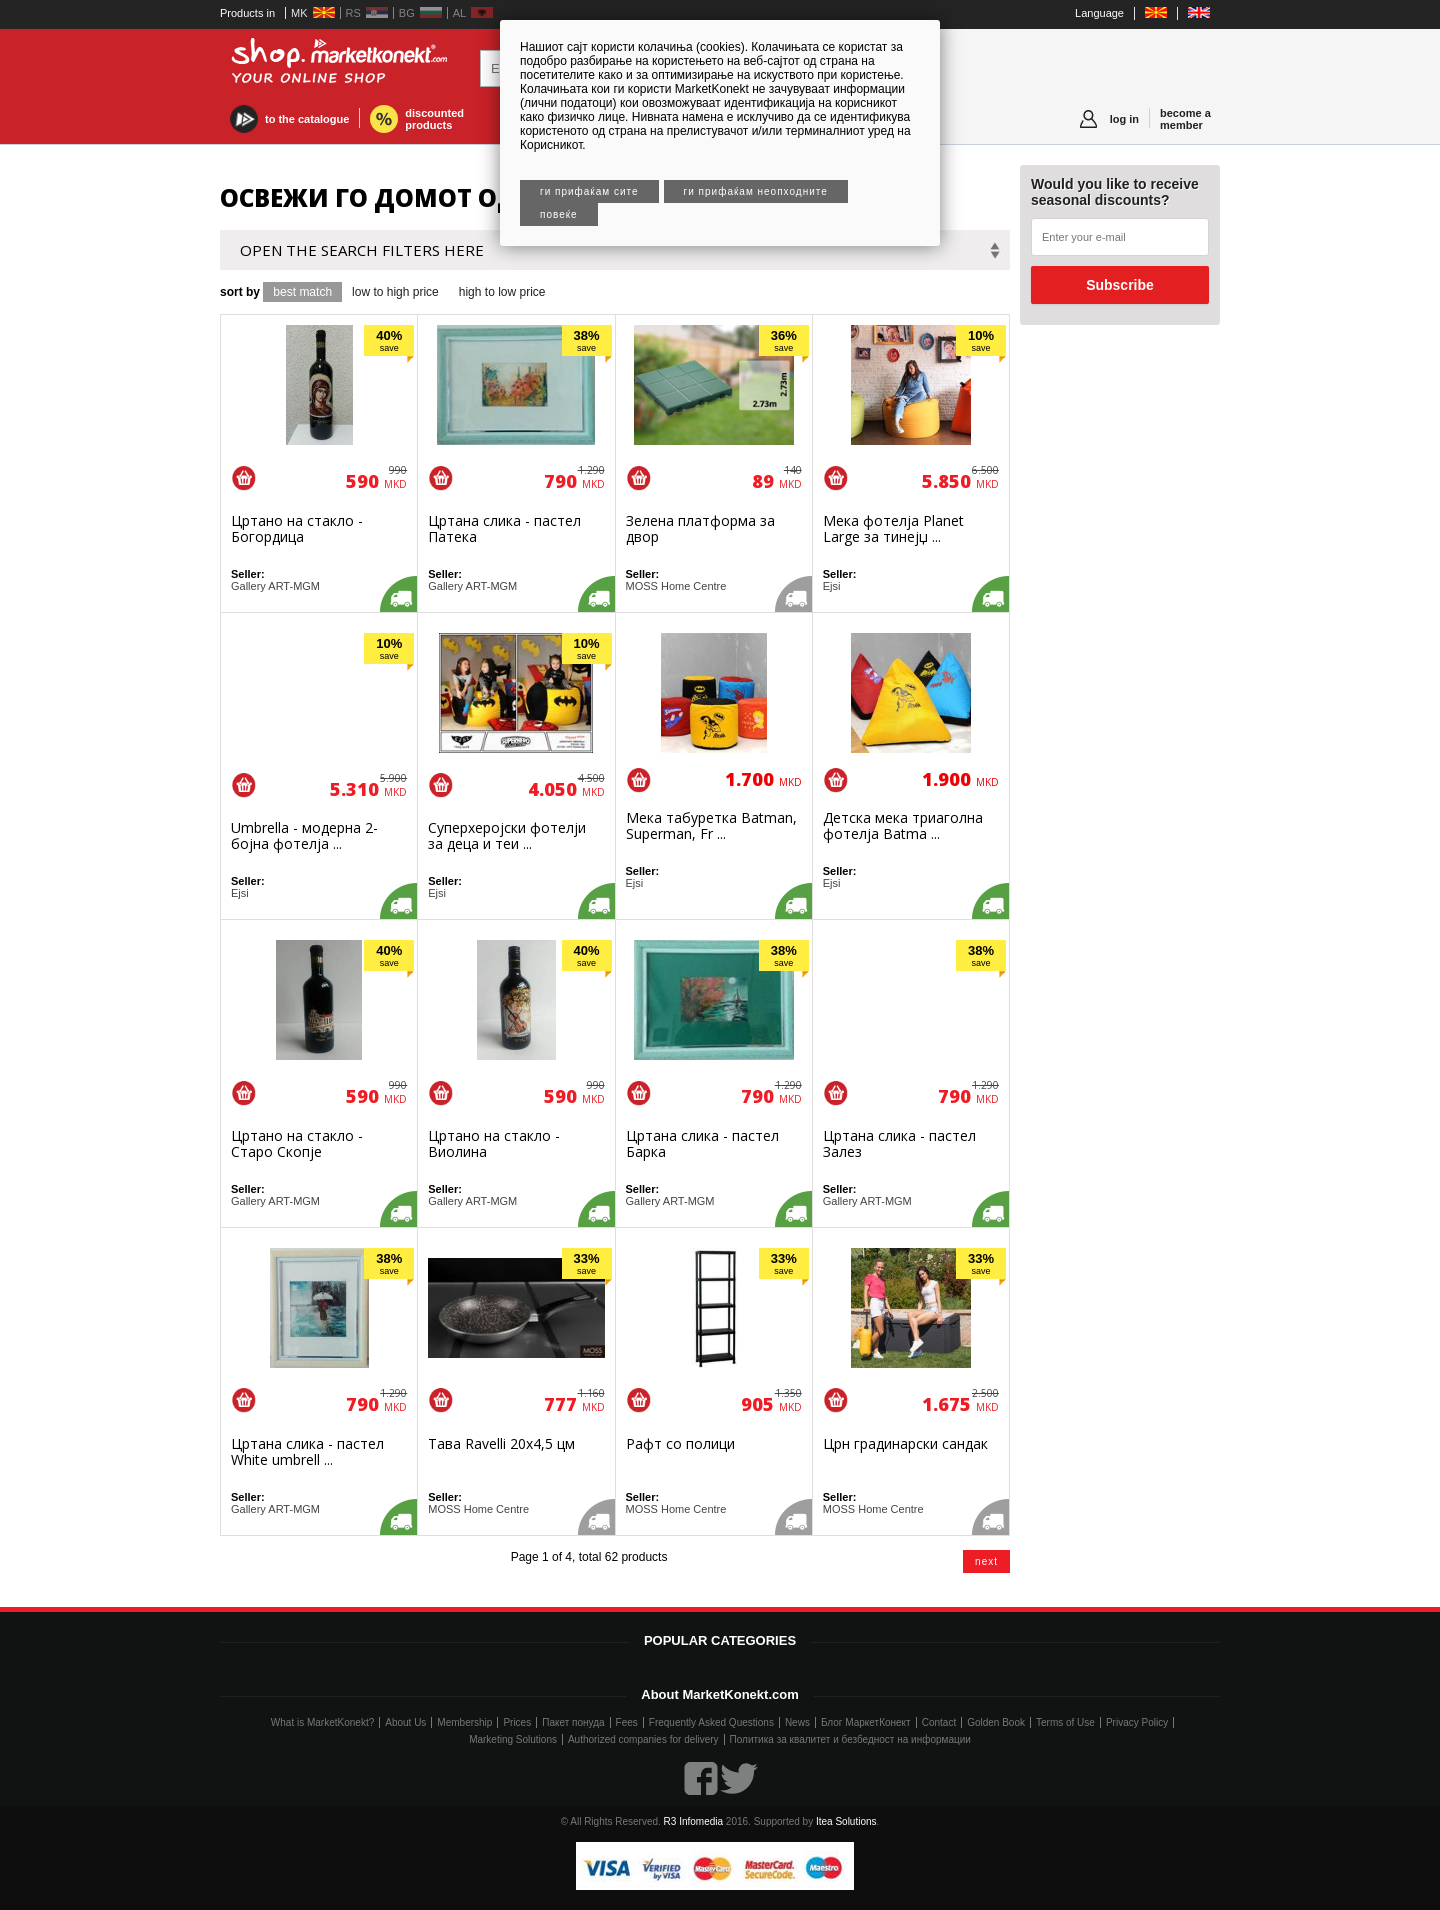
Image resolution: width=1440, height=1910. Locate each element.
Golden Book (996, 1722)
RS (353, 13)
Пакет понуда (573, 1722)
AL (459, 13)
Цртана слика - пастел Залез (899, 1143)
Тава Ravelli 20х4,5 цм (501, 1443)
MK (299, 13)
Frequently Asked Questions (711, 1722)
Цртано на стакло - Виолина (494, 1143)
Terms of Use (1065, 1722)
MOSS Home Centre (676, 586)
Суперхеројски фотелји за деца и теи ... (507, 835)
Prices (517, 1722)
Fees (627, 1722)
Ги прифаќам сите (589, 191)
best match (302, 292)
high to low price (502, 292)
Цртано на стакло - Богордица (297, 528)
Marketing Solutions (513, 1739)
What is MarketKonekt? (322, 1722)
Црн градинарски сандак (905, 1443)
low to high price (395, 292)
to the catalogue (307, 119)
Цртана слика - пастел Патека (504, 528)
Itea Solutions (846, 1821)
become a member (1185, 119)
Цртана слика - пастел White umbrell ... (307, 1451)
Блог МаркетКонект (866, 1722)
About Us (405, 1722)
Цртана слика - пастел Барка (702, 1143)
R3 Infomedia (693, 1821)
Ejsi (832, 586)
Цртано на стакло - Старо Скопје (297, 1143)
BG (407, 13)
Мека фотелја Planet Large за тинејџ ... (893, 528)
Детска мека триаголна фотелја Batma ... (903, 825)
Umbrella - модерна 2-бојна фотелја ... (304, 835)
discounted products (434, 119)
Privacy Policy (1137, 1722)
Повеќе (559, 214)
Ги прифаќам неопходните (756, 191)
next (986, 1561)
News (797, 1722)
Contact (939, 1722)
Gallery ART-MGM (275, 586)
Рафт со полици (680, 1443)
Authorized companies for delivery (643, 1739)
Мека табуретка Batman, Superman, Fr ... (711, 825)
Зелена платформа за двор (700, 528)
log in (1124, 119)
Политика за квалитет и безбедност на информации (850, 1739)
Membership (464, 1722)
